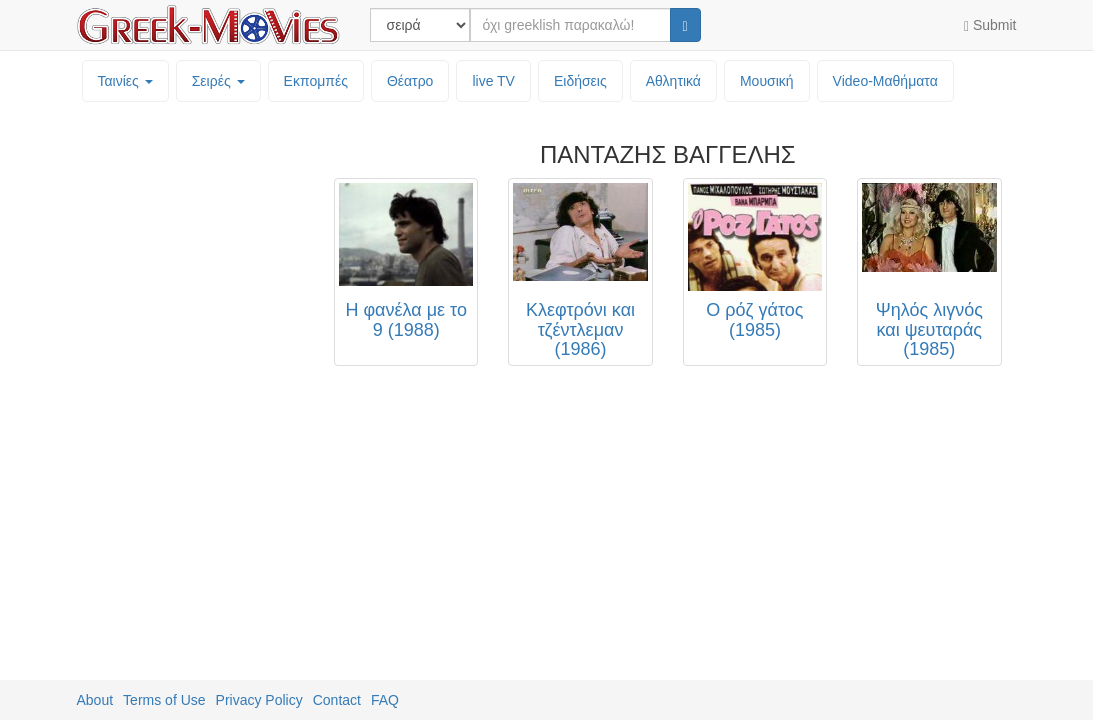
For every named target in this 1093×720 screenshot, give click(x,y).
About (95, 700)
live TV (493, 81)
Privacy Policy (259, 700)
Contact (337, 700)
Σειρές (218, 81)
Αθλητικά (673, 81)
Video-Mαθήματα (885, 81)
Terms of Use (164, 700)
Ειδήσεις (580, 81)
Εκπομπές (316, 81)
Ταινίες (125, 81)
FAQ (385, 700)
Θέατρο (410, 81)
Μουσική (767, 81)
